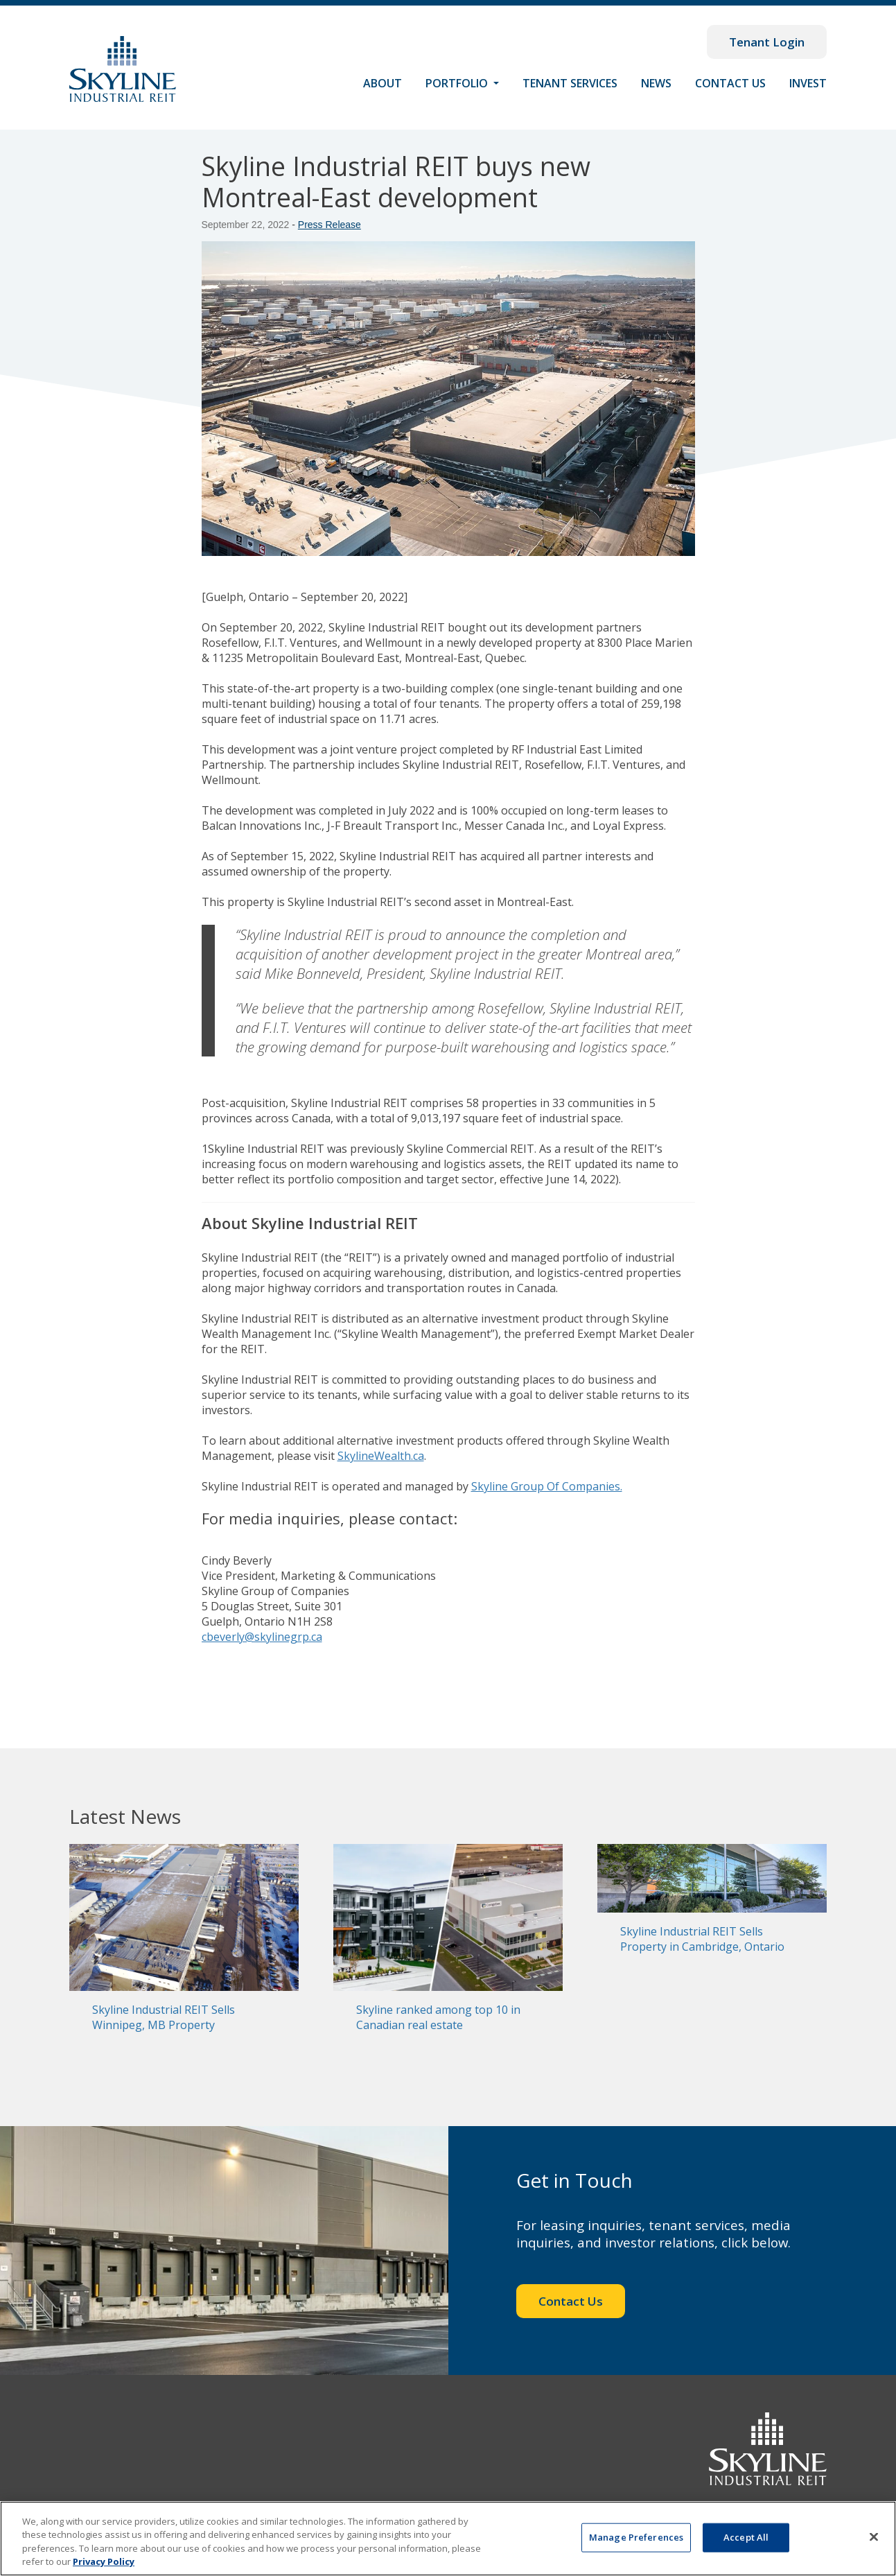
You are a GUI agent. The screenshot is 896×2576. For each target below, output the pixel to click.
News (656, 83)
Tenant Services (569, 83)
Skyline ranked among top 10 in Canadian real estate (438, 2017)
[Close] (874, 2536)
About (382, 83)
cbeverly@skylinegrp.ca (262, 1636)
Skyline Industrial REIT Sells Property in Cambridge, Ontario (702, 1939)
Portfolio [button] (458, 83)
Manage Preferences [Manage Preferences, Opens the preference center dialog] (636, 2537)
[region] (448, 2538)
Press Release (329, 224)
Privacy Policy (103, 2561)
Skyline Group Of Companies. (546, 1486)
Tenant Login (767, 42)
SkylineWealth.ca (380, 1455)
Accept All (745, 2537)
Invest (808, 83)
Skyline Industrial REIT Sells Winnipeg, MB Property (163, 2017)
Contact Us (730, 83)
